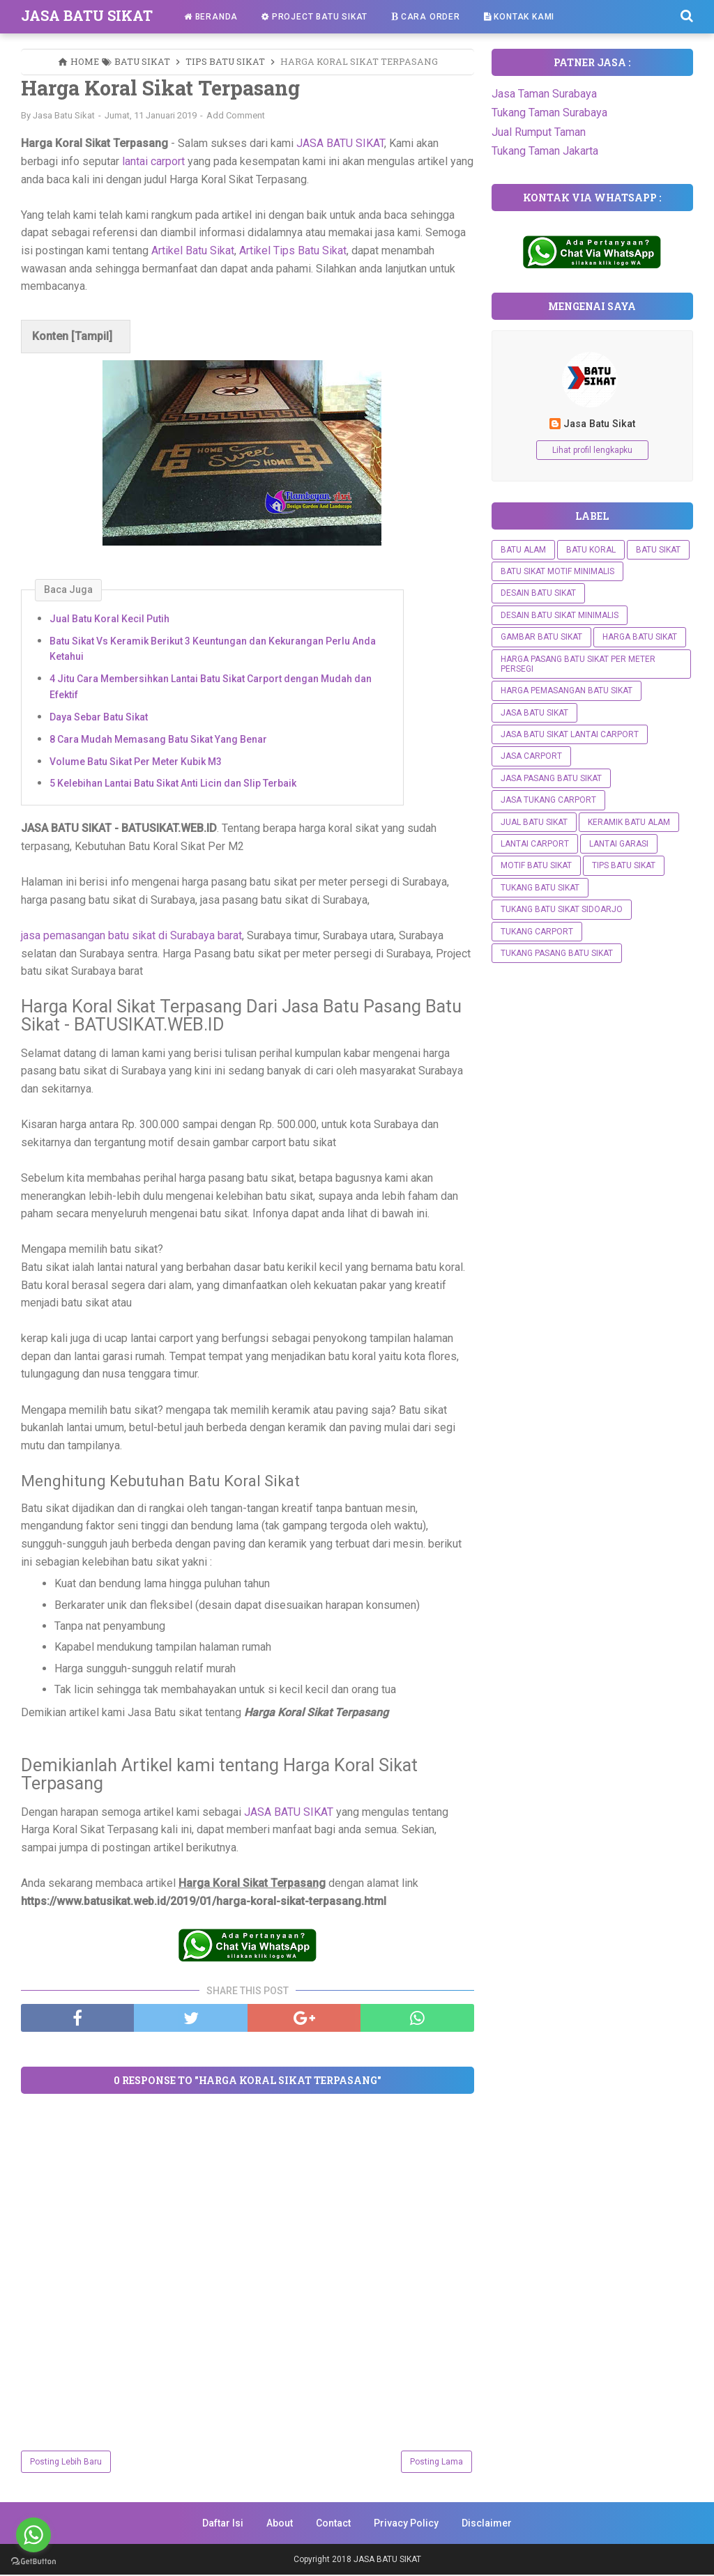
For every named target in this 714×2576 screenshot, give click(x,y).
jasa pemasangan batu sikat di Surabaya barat (131, 936)
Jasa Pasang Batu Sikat (551, 778)
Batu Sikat (658, 550)
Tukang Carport (537, 931)
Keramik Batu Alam (629, 822)
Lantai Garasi (618, 844)
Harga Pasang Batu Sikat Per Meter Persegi (578, 664)
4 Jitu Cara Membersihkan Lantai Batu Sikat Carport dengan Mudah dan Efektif (211, 687)
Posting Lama (436, 2463)
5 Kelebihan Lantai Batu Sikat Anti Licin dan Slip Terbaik (173, 784)
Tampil (92, 337)
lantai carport (153, 162)
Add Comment (235, 116)
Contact (333, 2524)
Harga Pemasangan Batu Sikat (566, 690)
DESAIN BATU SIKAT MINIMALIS (559, 615)
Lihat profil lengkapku (592, 450)
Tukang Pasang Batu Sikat (557, 953)
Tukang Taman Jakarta (545, 150)
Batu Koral (591, 550)
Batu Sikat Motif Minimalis (557, 571)
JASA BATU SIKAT (87, 15)
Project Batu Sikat (314, 17)
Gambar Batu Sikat (541, 637)
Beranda (211, 17)
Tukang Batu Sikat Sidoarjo (562, 909)
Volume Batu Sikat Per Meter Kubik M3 (136, 762)
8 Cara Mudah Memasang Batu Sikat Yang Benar (158, 740)
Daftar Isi (222, 2524)
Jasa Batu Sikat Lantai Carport (570, 734)
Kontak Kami (519, 17)
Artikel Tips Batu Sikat (293, 251)
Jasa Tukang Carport (548, 800)
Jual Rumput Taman (539, 132)
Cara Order (425, 17)
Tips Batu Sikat (623, 865)
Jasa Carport (531, 756)
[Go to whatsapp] (33, 2534)
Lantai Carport (535, 844)
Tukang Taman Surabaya (549, 112)
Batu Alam (523, 550)
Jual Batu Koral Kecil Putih (109, 619)
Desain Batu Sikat (538, 593)
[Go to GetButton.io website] (33, 2561)
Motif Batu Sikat (536, 865)
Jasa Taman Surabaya (544, 93)
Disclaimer (487, 2524)
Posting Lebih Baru (66, 2463)
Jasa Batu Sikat (599, 424)
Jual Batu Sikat (534, 822)
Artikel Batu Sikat (192, 251)
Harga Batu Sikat (639, 637)
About (279, 2524)
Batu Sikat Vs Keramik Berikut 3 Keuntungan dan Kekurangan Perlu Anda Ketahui (213, 649)
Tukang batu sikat (540, 888)
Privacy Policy (406, 2524)
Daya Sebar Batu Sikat (99, 717)
